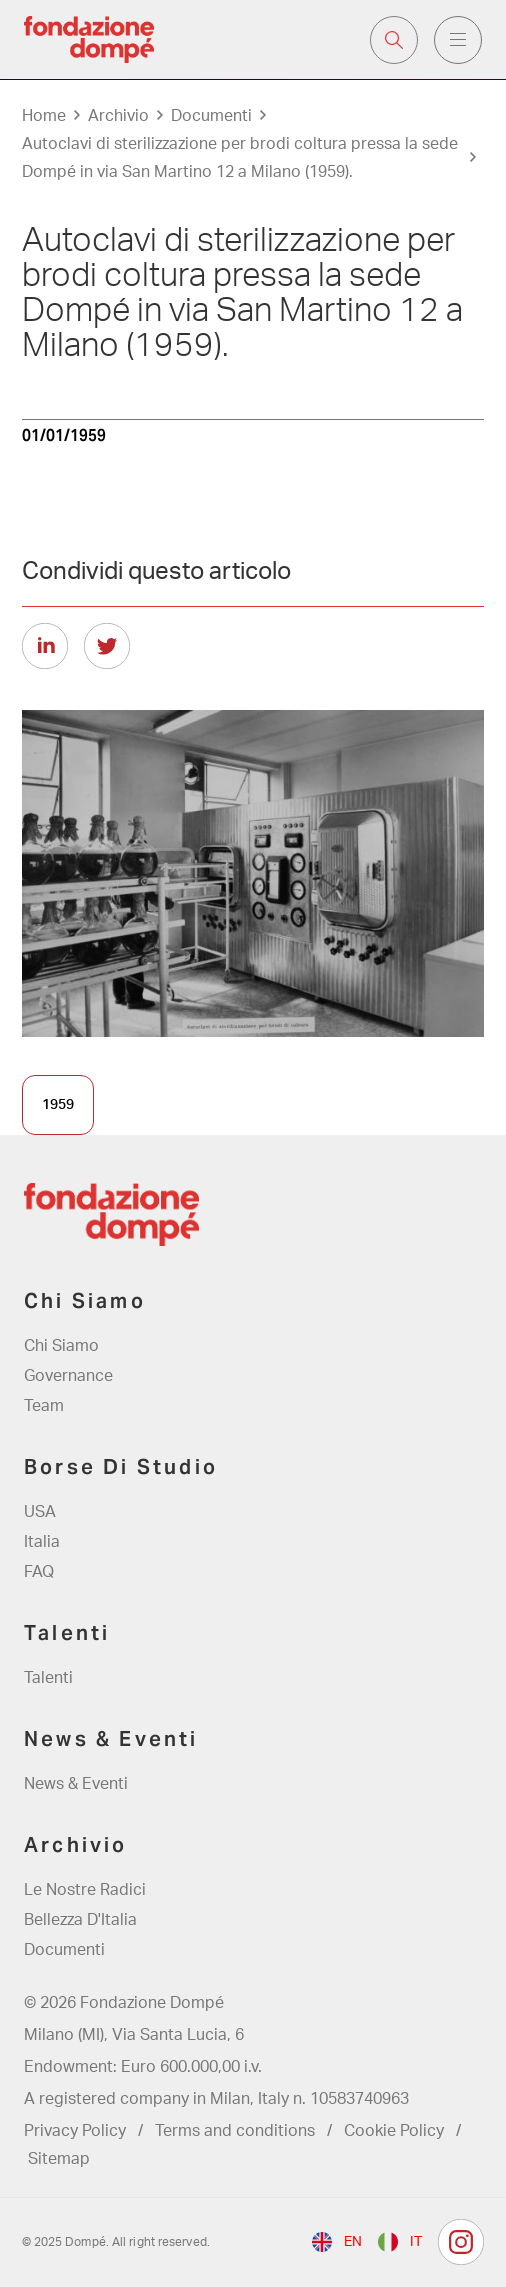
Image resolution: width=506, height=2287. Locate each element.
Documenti (211, 116)
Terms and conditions (235, 2131)
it (416, 2242)
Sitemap (59, 2159)
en (353, 2242)
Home (44, 116)
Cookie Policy (394, 2131)
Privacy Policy (75, 2131)
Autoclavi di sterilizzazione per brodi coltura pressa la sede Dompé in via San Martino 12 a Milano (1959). (240, 158)
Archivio (118, 116)
